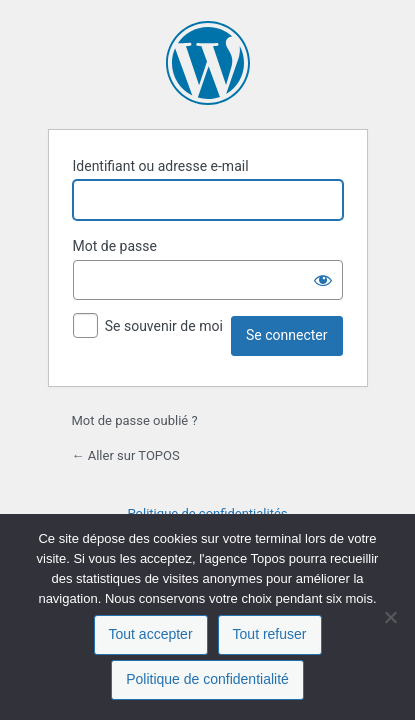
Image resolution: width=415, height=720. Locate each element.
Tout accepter (151, 634)
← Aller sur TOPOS (126, 455)
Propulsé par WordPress (208, 63)
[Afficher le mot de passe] (323, 280)
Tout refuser (270, 634)
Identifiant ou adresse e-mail (161, 166)
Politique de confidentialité (207, 679)
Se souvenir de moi (164, 326)
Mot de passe (115, 246)
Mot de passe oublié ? (135, 420)
